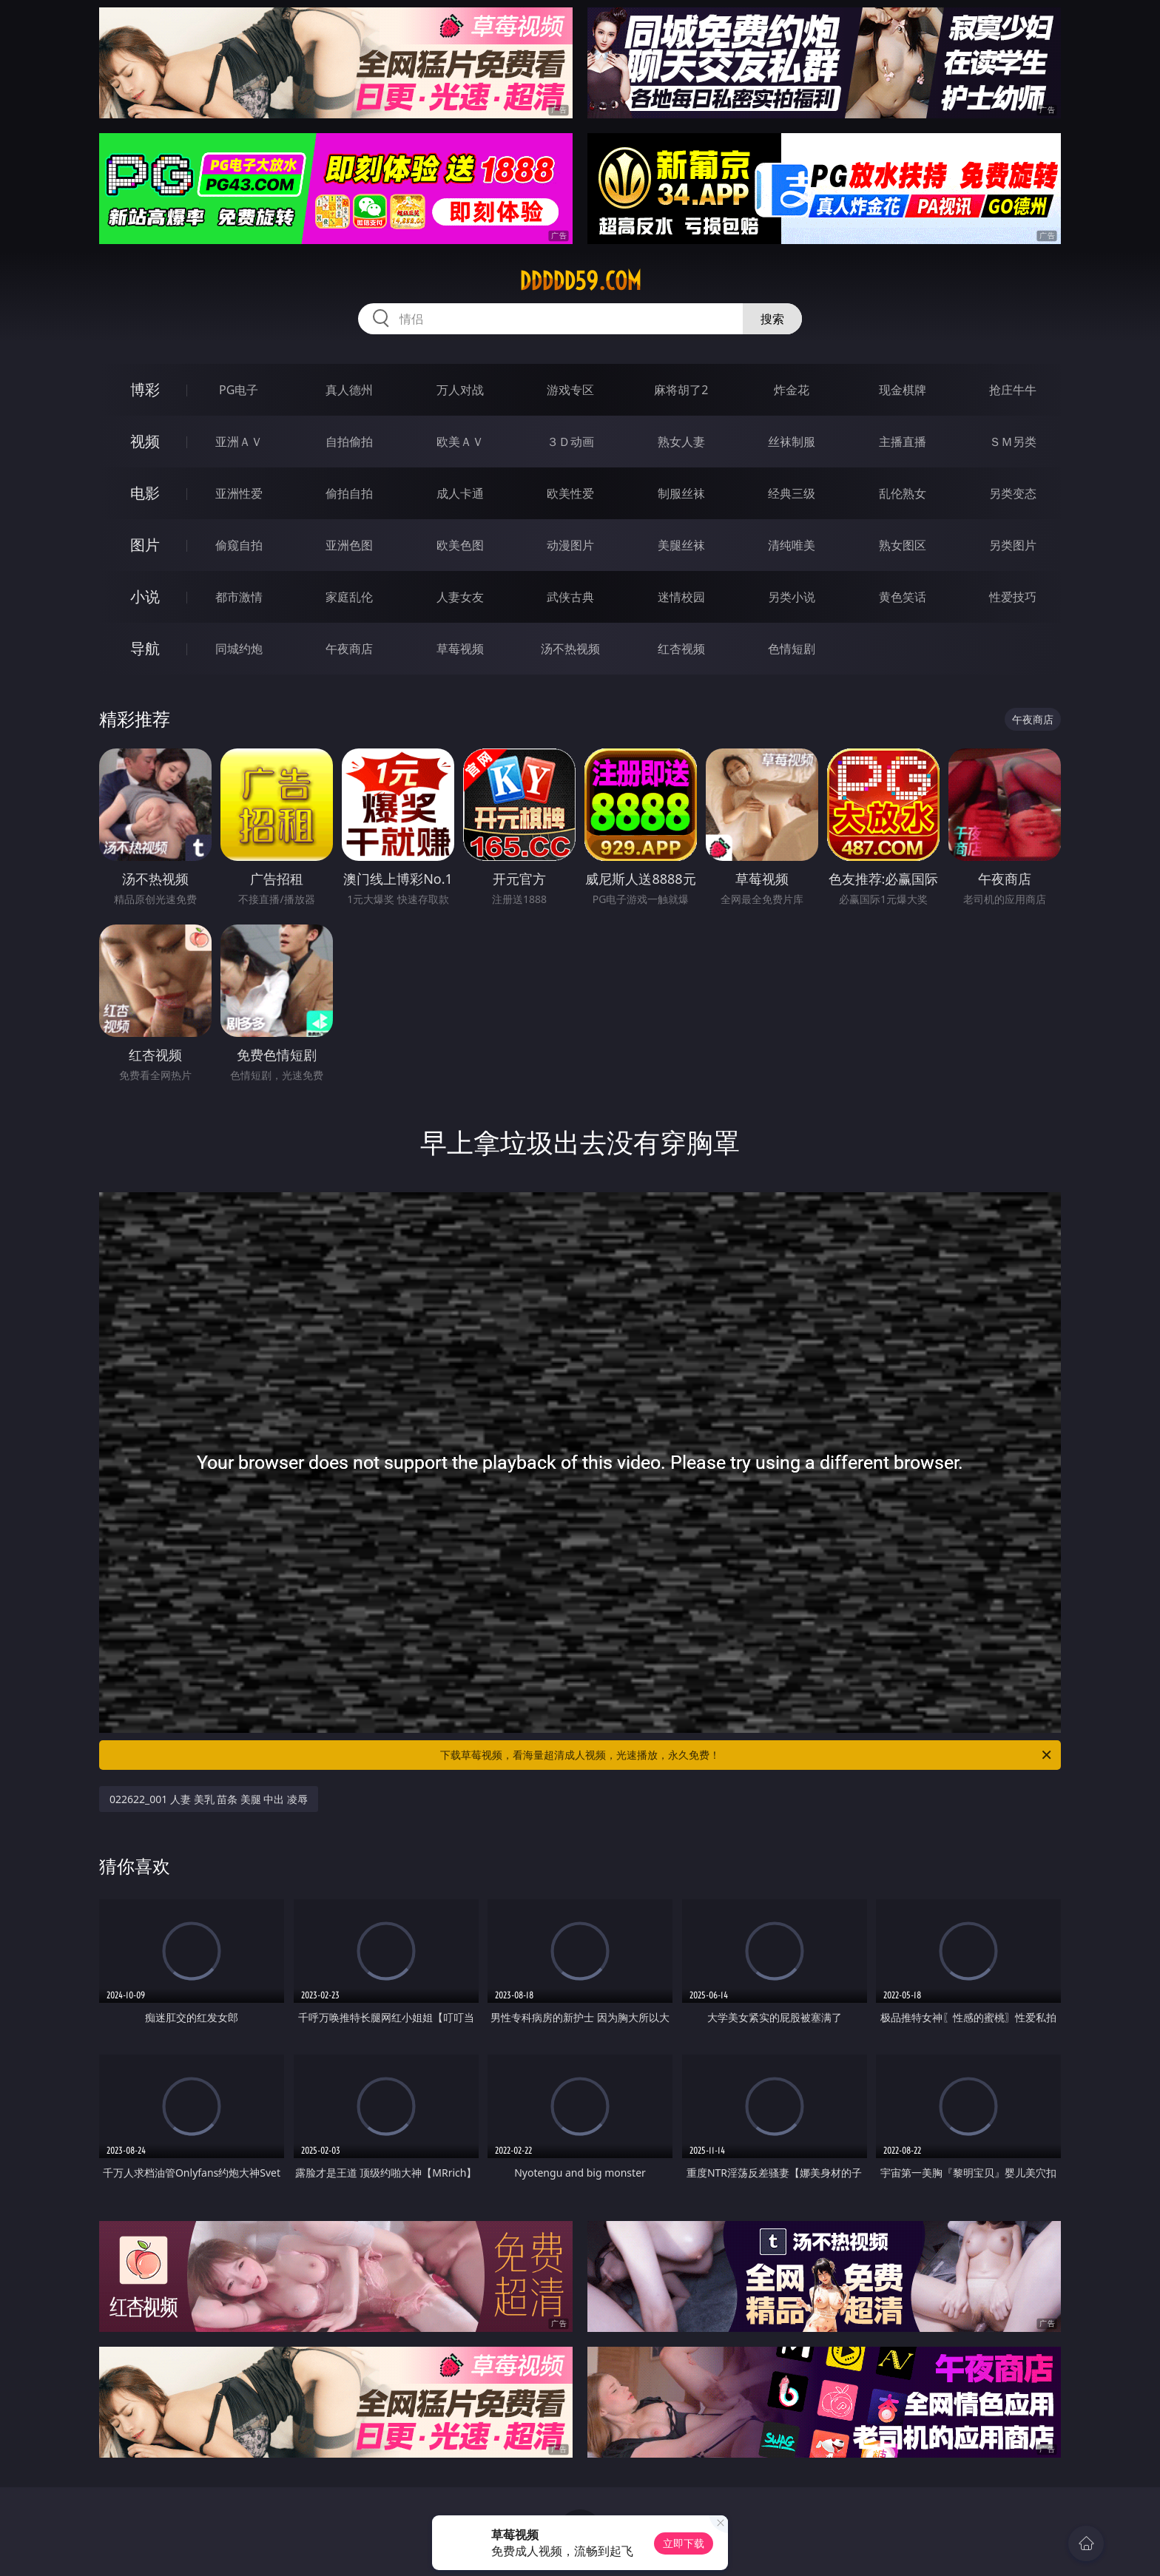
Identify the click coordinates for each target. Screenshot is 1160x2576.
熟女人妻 (681, 441)
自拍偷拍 (349, 441)
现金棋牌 (902, 390)
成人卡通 (460, 493)
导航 (145, 648)
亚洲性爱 (239, 493)
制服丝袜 (681, 493)
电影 (145, 493)
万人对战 (460, 390)
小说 (145, 596)
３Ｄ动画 (570, 441)
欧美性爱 (570, 493)
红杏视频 (681, 648)
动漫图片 (570, 545)
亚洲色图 (349, 545)
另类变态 (1012, 493)
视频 (145, 441)
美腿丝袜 (681, 545)
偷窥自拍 (239, 545)
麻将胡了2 (681, 390)
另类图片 (1012, 545)
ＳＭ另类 (1012, 441)
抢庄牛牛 (1012, 390)
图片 (145, 545)
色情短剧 (791, 648)
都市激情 (239, 597)
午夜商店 (349, 648)
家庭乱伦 (349, 597)
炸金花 (791, 390)
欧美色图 (460, 545)
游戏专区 (570, 390)
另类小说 (791, 597)
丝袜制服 (791, 441)
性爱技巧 (1012, 597)
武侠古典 (570, 597)
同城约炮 (239, 648)
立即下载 (683, 2543)
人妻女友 (460, 597)
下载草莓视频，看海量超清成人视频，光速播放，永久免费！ (746, 1755)
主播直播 (902, 441)
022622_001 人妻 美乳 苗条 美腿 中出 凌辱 (208, 1799)
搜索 (772, 319)
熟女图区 (902, 545)
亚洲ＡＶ (239, 441)
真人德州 (349, 390)
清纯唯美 (791, 545)
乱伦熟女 (902, 493)
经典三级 (791, 493)
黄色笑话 (902, 597)
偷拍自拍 (349, 493)
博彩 (145, 389)
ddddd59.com (580, 281)
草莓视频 (460, 648)
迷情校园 (681, 597)
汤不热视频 (570, 648)
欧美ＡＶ (460, 441)
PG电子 (238, 390)
